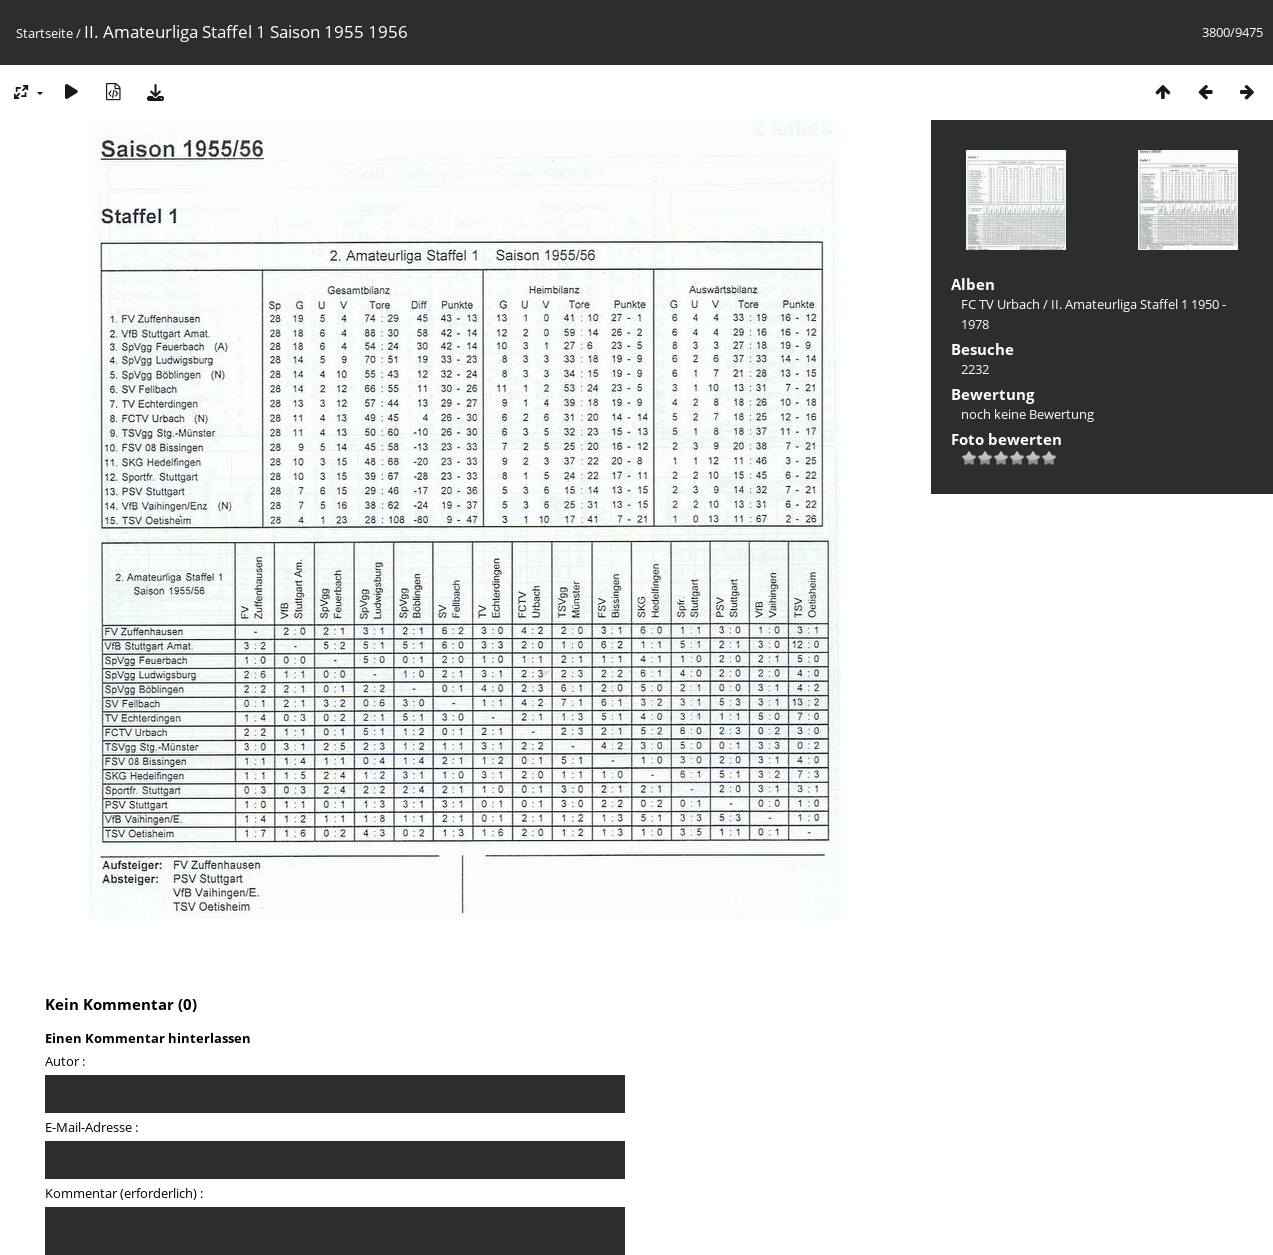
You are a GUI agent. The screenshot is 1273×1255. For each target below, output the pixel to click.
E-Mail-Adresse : (91, 1127)
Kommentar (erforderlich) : (124, 1193)
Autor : (65, 1061)
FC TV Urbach (1000, 304)
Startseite (44, 33)
